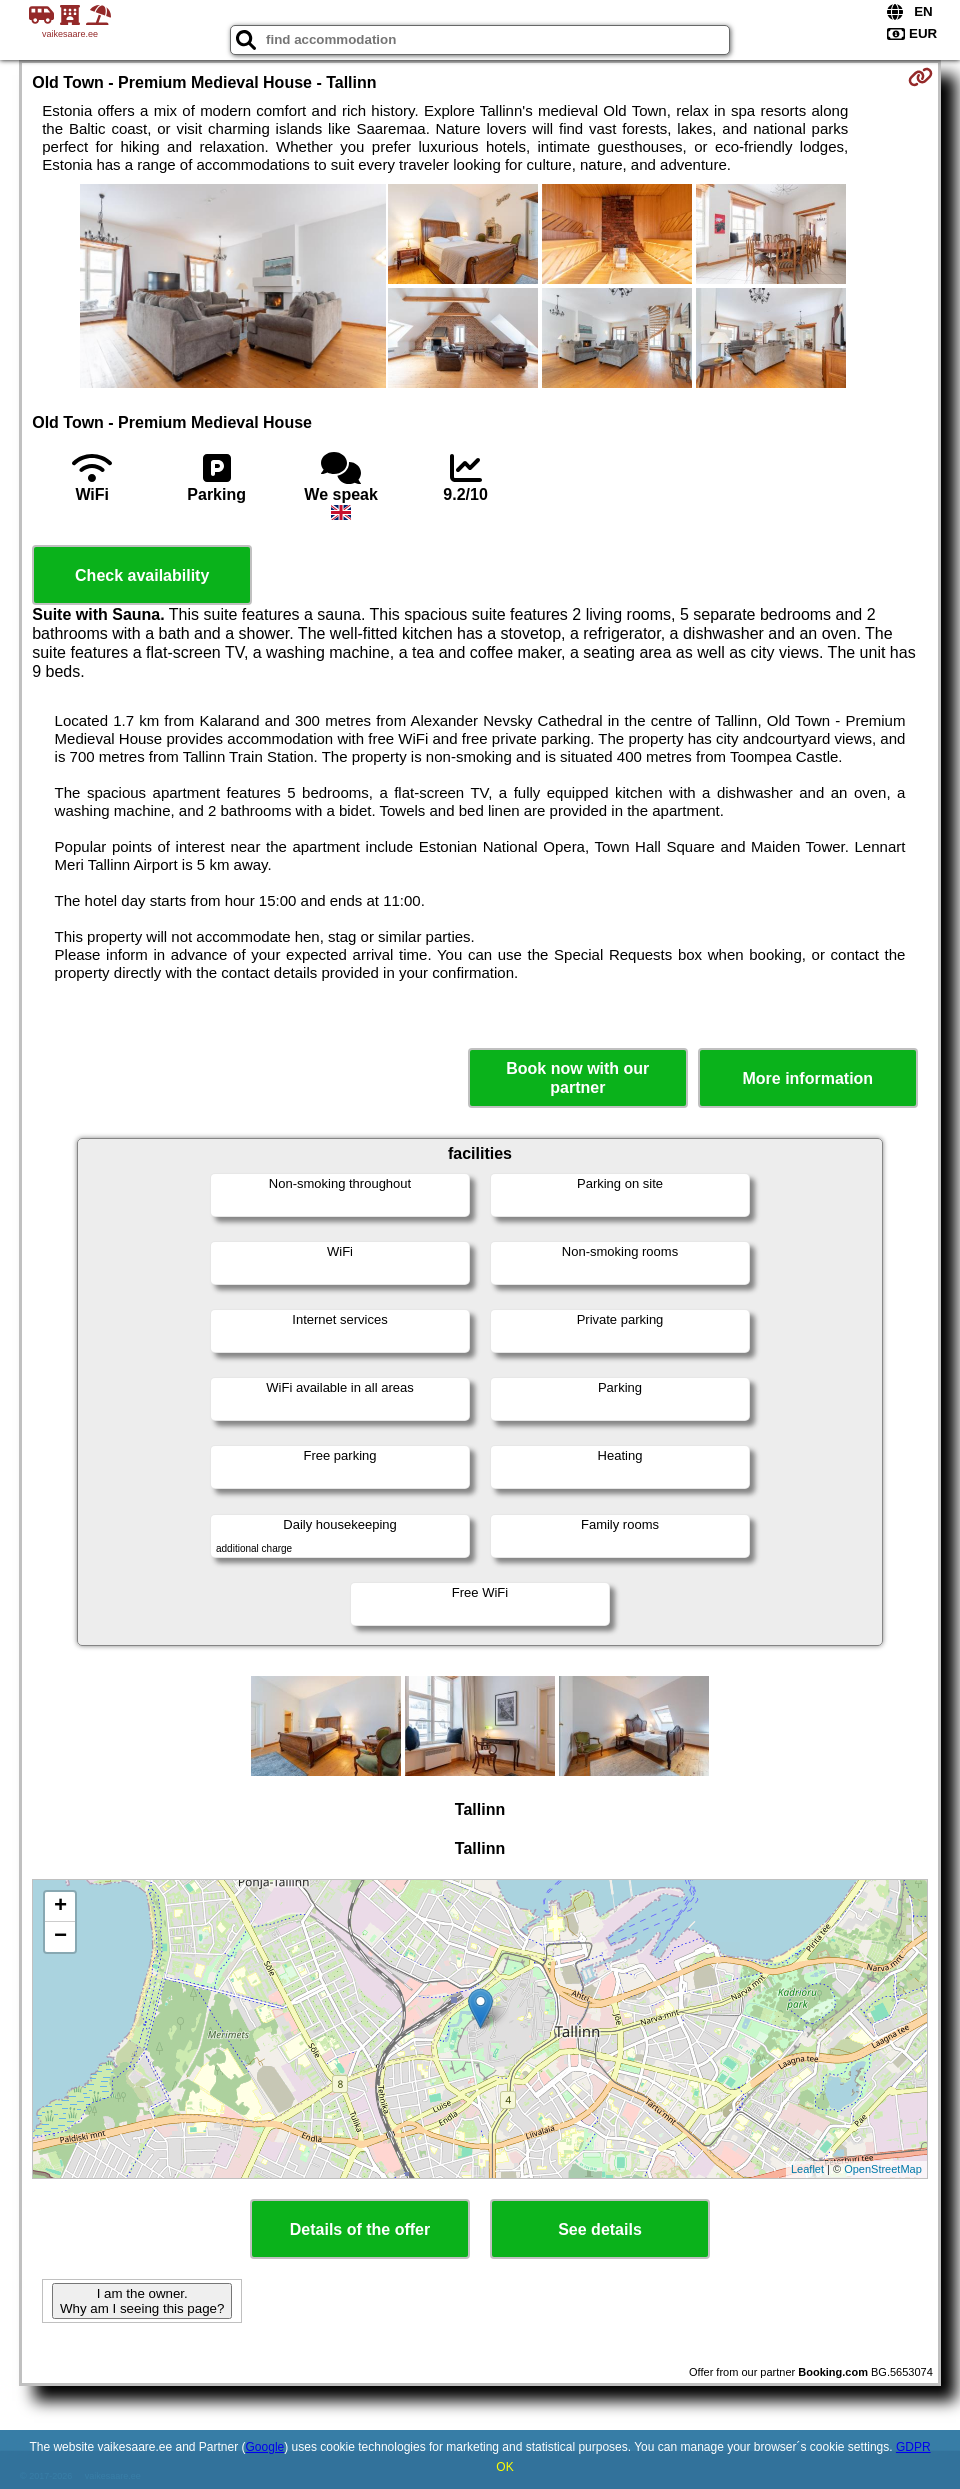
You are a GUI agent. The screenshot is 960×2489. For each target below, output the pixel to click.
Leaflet (807, 2169)
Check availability (142, 575)
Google (265, 2447)
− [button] (60, 1937)
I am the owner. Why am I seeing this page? (142, 2301)
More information (807, 1078)
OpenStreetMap (883, 2169)
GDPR (913, 2447)
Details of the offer (360, 2229)
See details (600, 2229)
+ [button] (60, 1907)
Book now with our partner (577, 1078)
